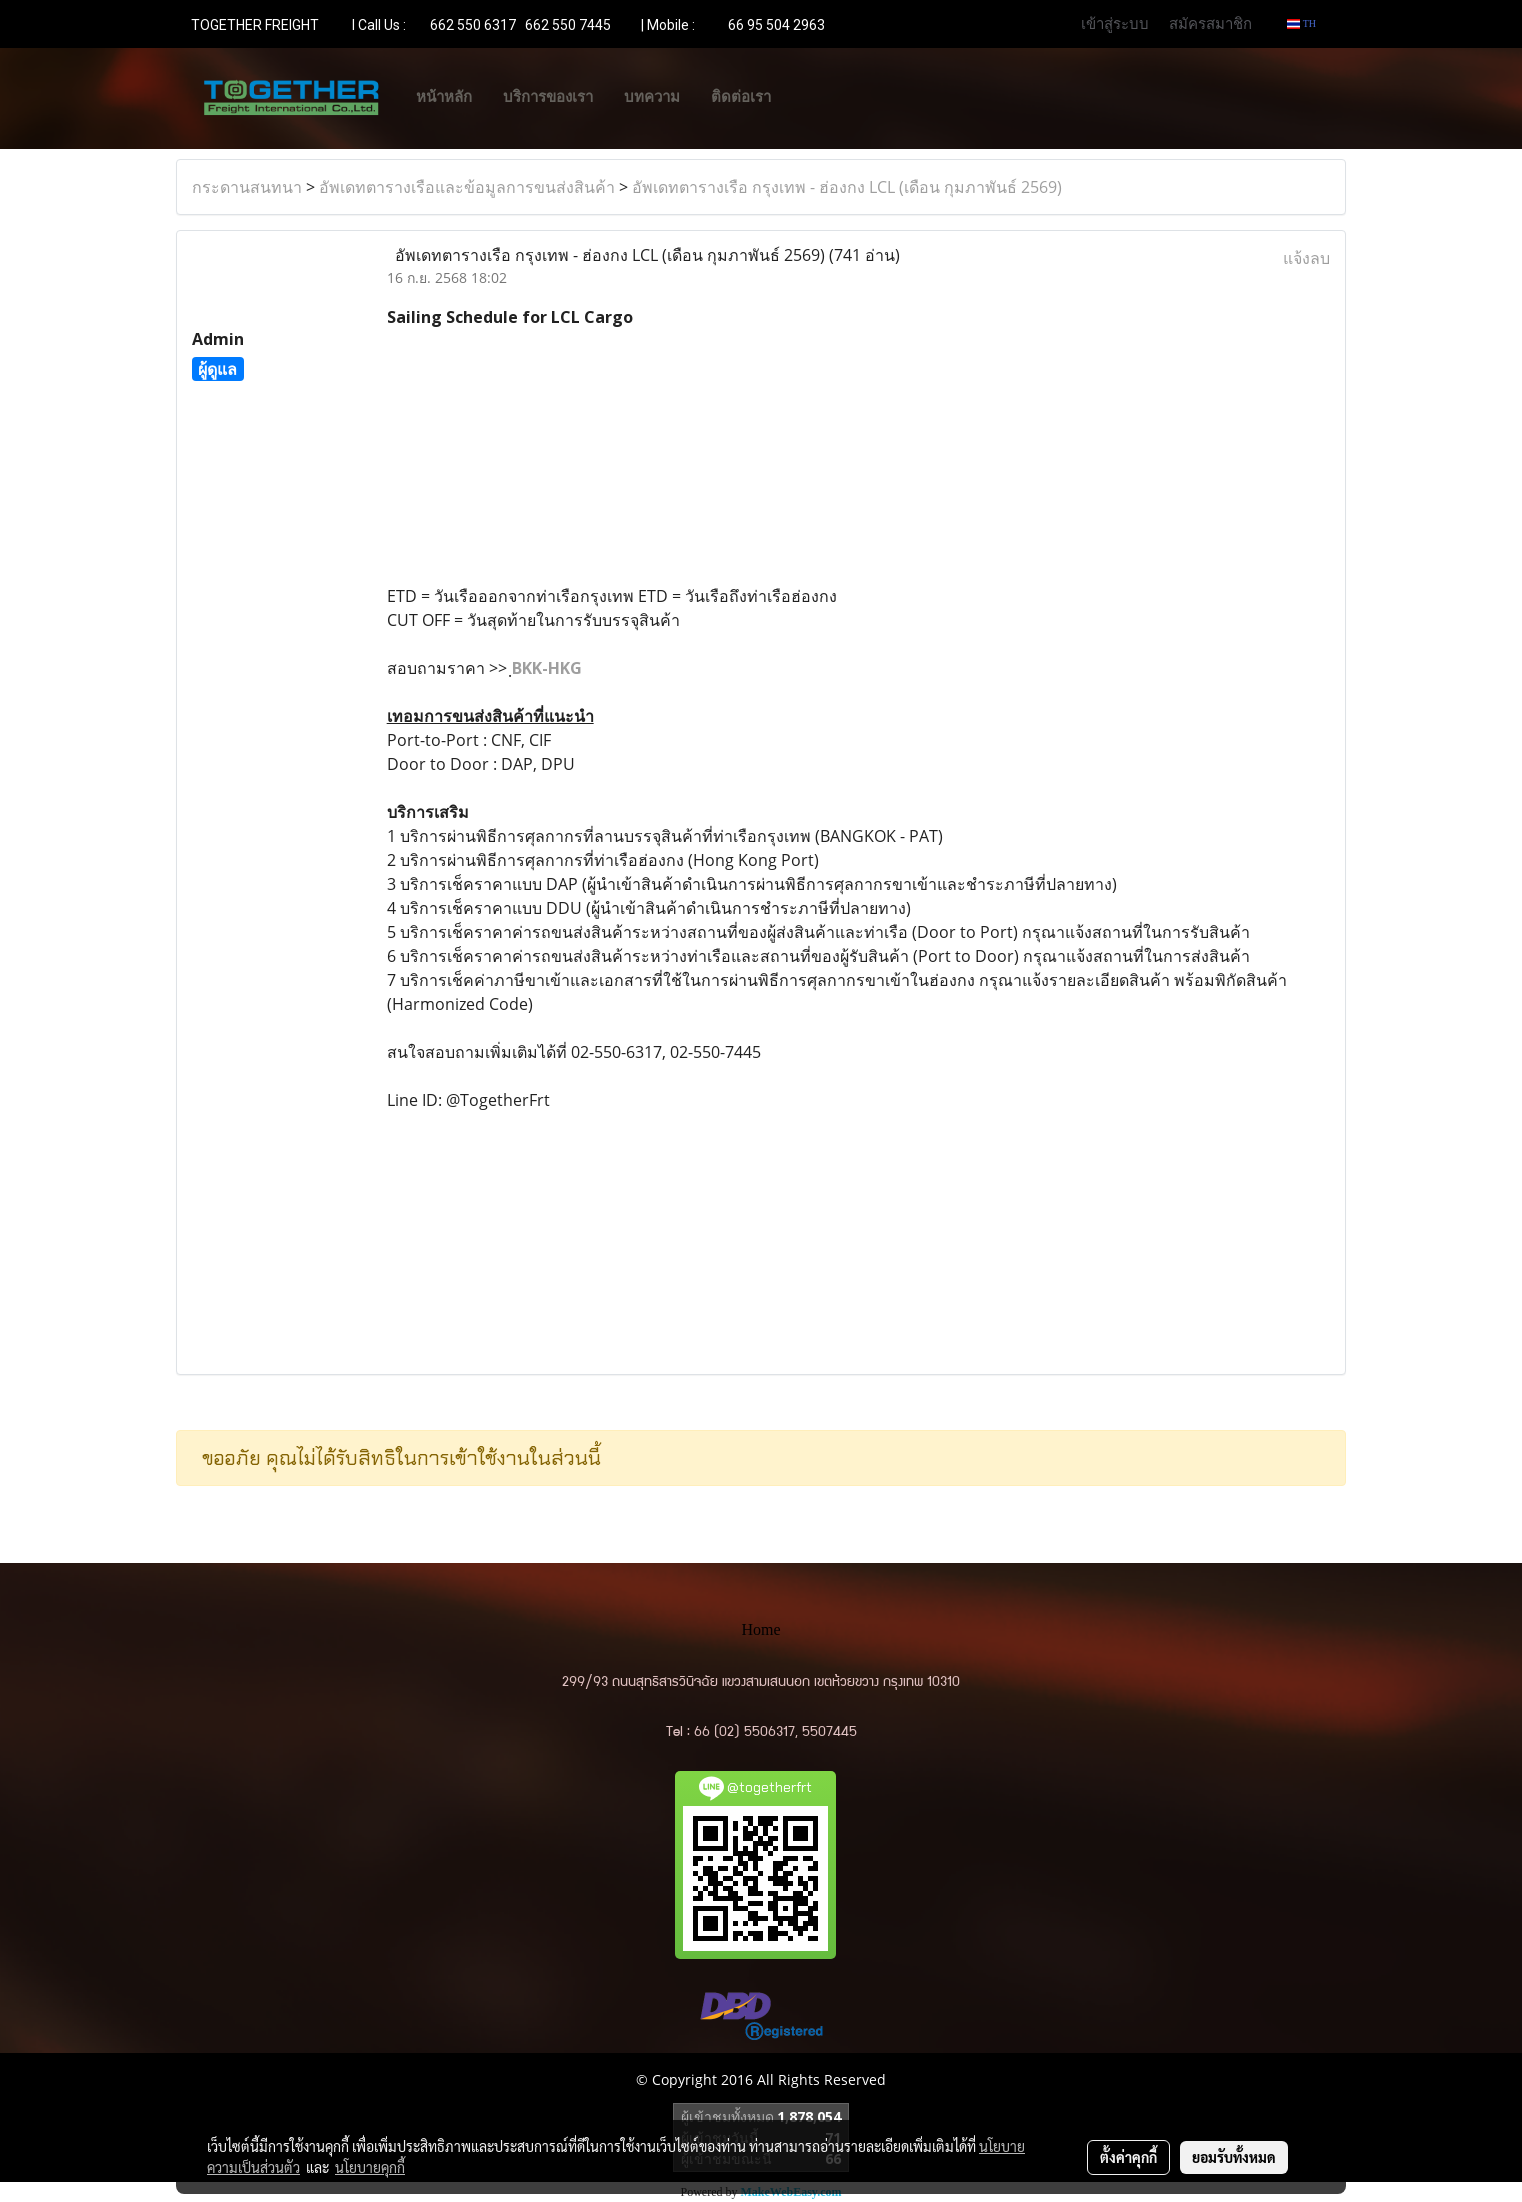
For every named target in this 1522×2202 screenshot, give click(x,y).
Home (760, 1629)
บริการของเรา (548, 97)
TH (1301, 23)
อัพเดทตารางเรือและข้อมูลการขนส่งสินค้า (467, 187)
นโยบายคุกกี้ (370, 2167)
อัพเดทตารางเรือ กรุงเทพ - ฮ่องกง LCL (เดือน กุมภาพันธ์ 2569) (847, 187)
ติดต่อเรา (741, 97)
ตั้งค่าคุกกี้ (1128, 2157)
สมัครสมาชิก (1210, 23)
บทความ (652, 97)
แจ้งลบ (1306, 258)
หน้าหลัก (444, 97)
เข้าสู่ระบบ (1115, 23)
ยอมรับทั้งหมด (1234, 2157)
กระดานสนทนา (247, 187)
